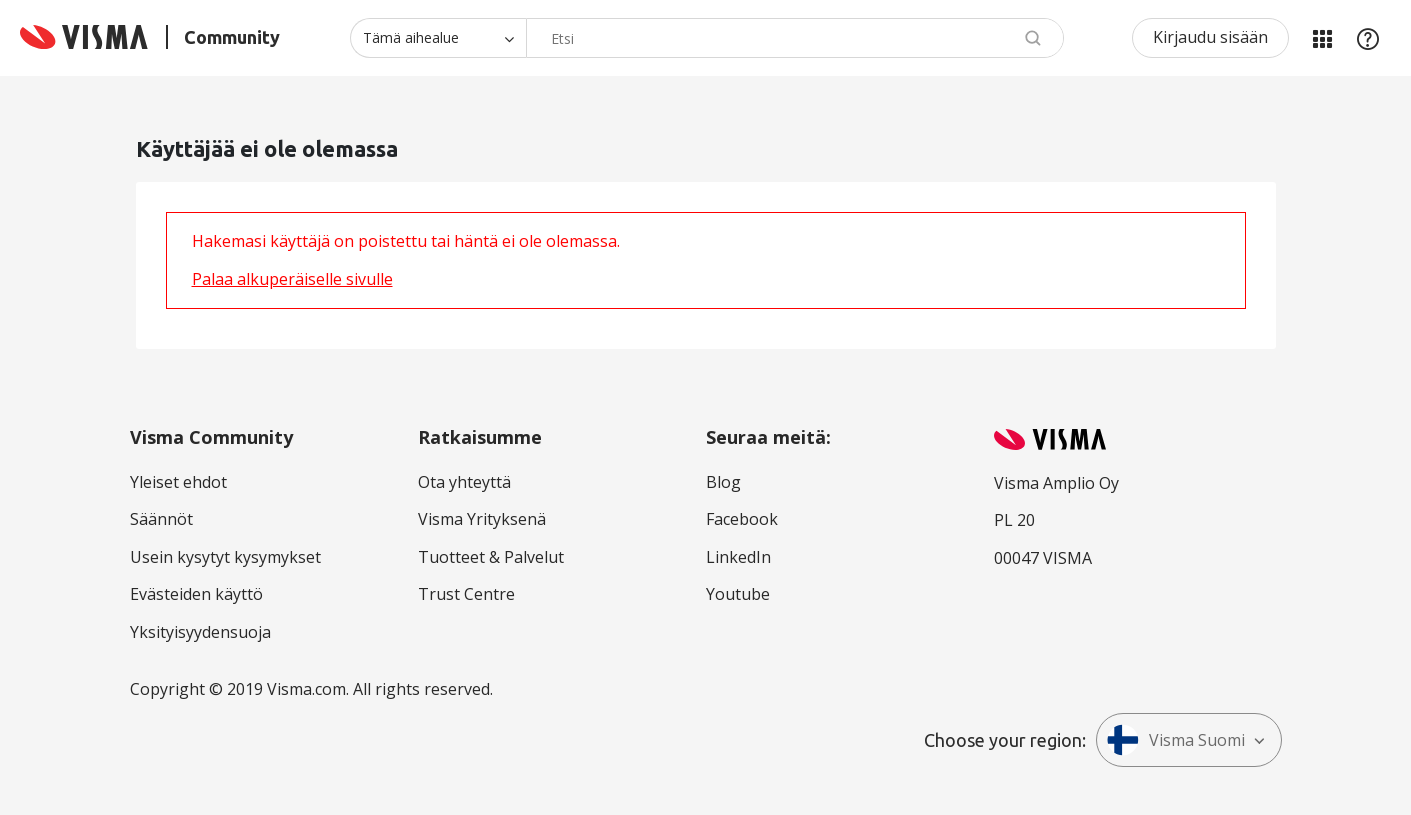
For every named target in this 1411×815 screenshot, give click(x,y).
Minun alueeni (1322, 38)
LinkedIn (738, 557)
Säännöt (161, 519)
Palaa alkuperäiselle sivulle (292, 279)
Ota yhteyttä (464, 482)
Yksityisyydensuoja (200, 632)
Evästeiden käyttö (196, 594)
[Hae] (795, 38)
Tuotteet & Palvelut (491, 557)
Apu (1368, 38)
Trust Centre (466, 594)
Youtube (738, 594)
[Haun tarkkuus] (438, 38)
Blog (723, 482)
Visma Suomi (1176, 740)
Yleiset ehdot (178, 482)
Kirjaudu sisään (1210, 37)
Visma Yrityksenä (482, 519)
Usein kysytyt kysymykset (225, 557)
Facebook (742, 519)
